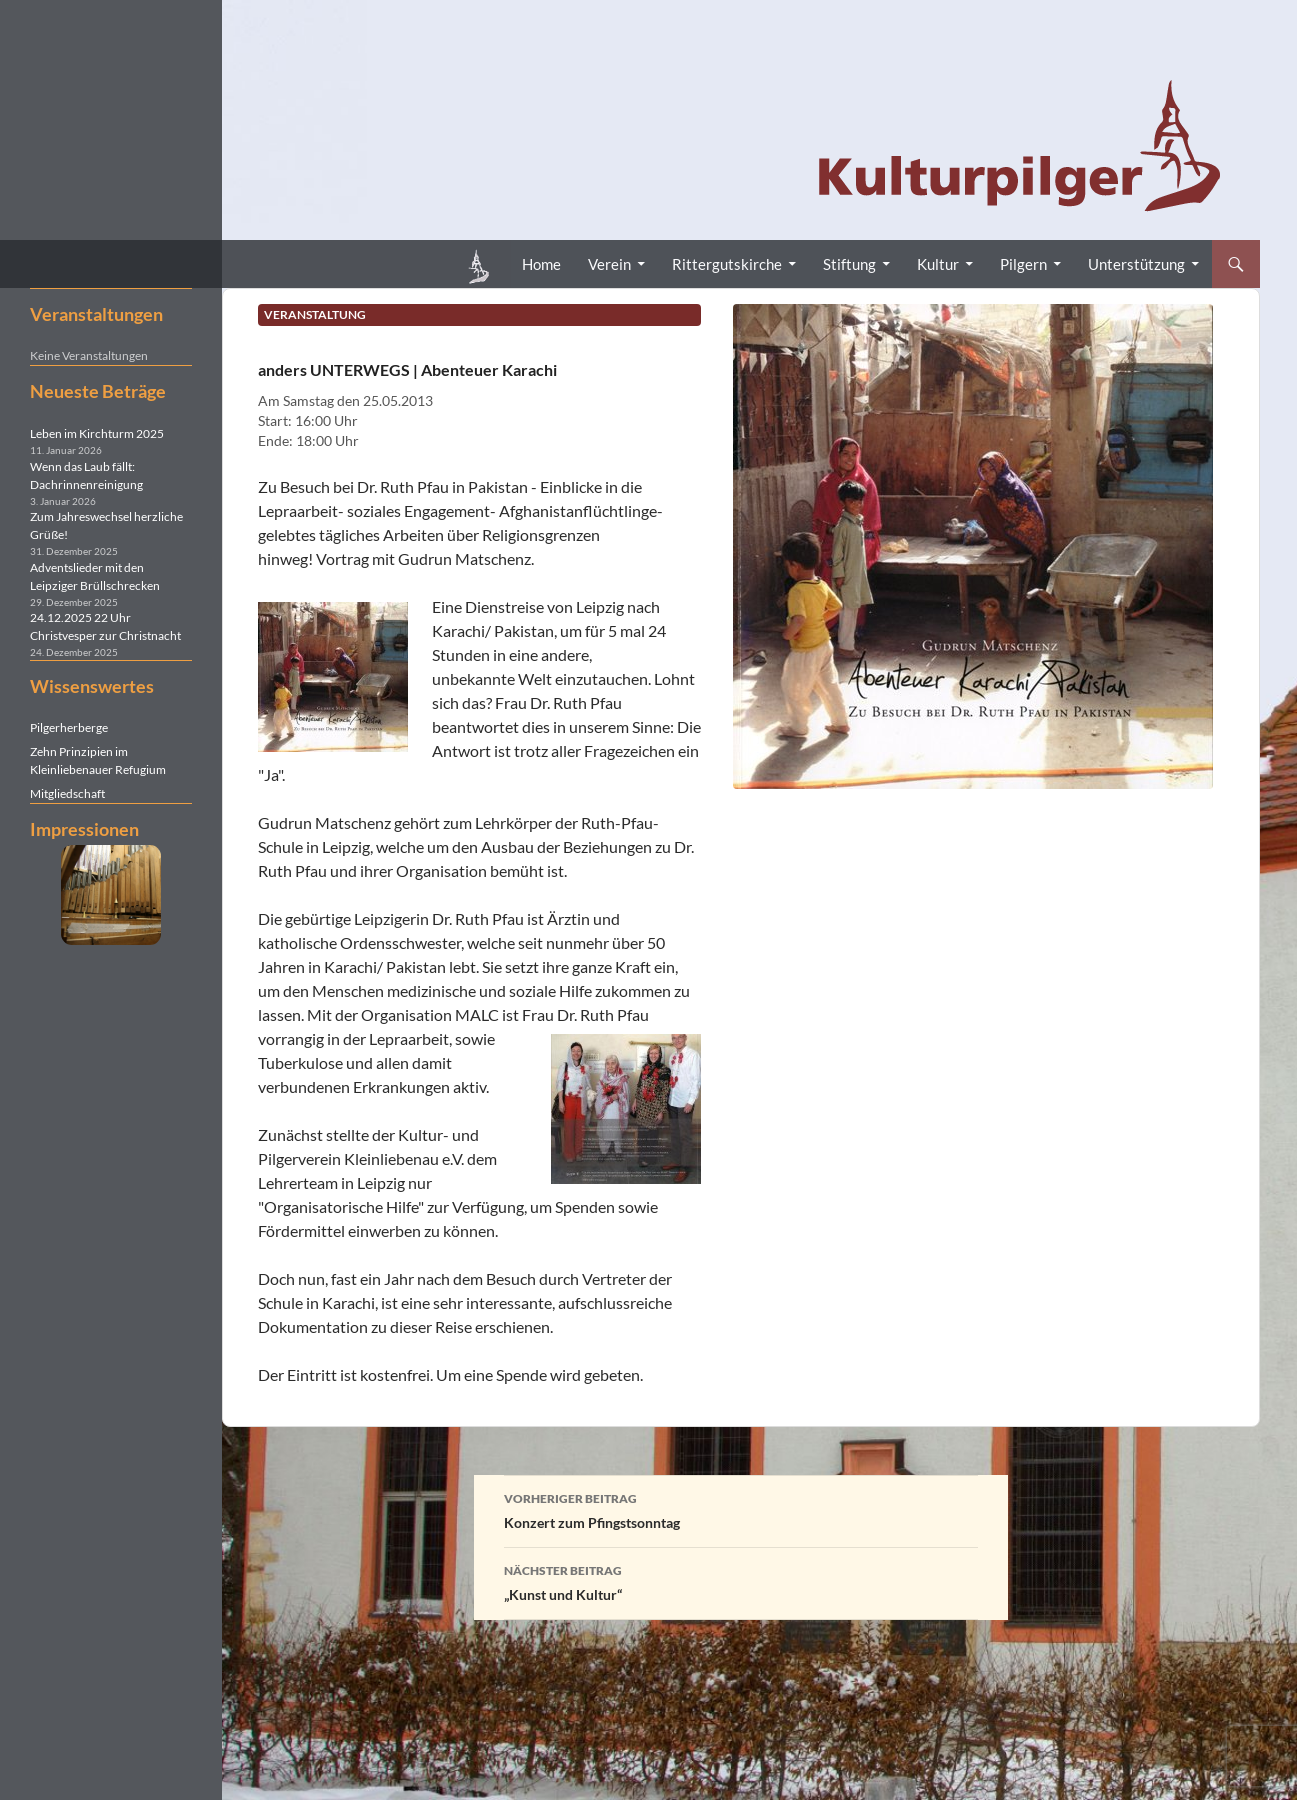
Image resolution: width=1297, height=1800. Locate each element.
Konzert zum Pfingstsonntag (741, 1509)
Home (541, 264)
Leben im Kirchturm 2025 (97, 433)
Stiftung (849, 264)
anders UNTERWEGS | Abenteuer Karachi (407, 369)
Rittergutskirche (727, 264)
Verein (609, 264)
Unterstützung (1136, 264)
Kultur (938, 264)
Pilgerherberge (69, 727)
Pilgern (1023, 264)
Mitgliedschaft (67, 793)
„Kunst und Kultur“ (741, 1581)
